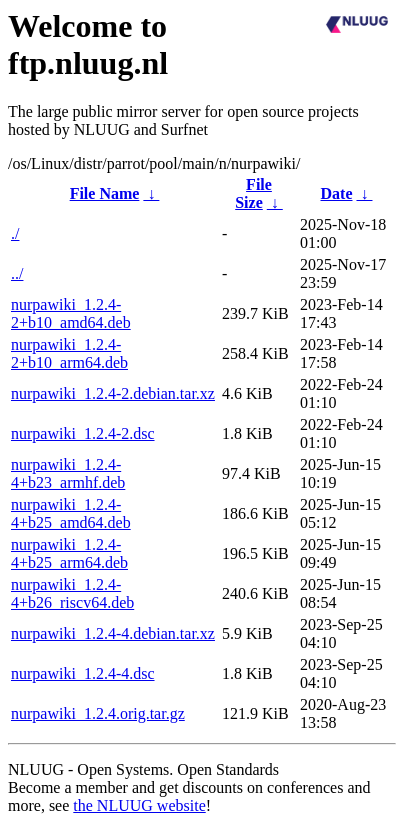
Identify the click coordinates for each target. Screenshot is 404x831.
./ (15, 233)
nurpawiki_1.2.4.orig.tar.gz (98, 713)
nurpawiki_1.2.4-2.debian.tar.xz (113, 393)
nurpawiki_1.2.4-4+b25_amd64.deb (71, 513)
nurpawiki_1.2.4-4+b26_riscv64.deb (72, 593)
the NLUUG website (139, 805)
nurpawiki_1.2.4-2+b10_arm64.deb (69, 353)
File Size (253, 193)
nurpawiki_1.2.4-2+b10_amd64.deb (71, 313)
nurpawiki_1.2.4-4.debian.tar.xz (113, 633)
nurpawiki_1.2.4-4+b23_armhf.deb (68, 473)
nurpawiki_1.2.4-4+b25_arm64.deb (69, 553)
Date (337, 193)
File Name (105, 193)
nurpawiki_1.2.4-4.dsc (83, 673)
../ (17, 273)
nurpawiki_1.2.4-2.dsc (83, 433)
